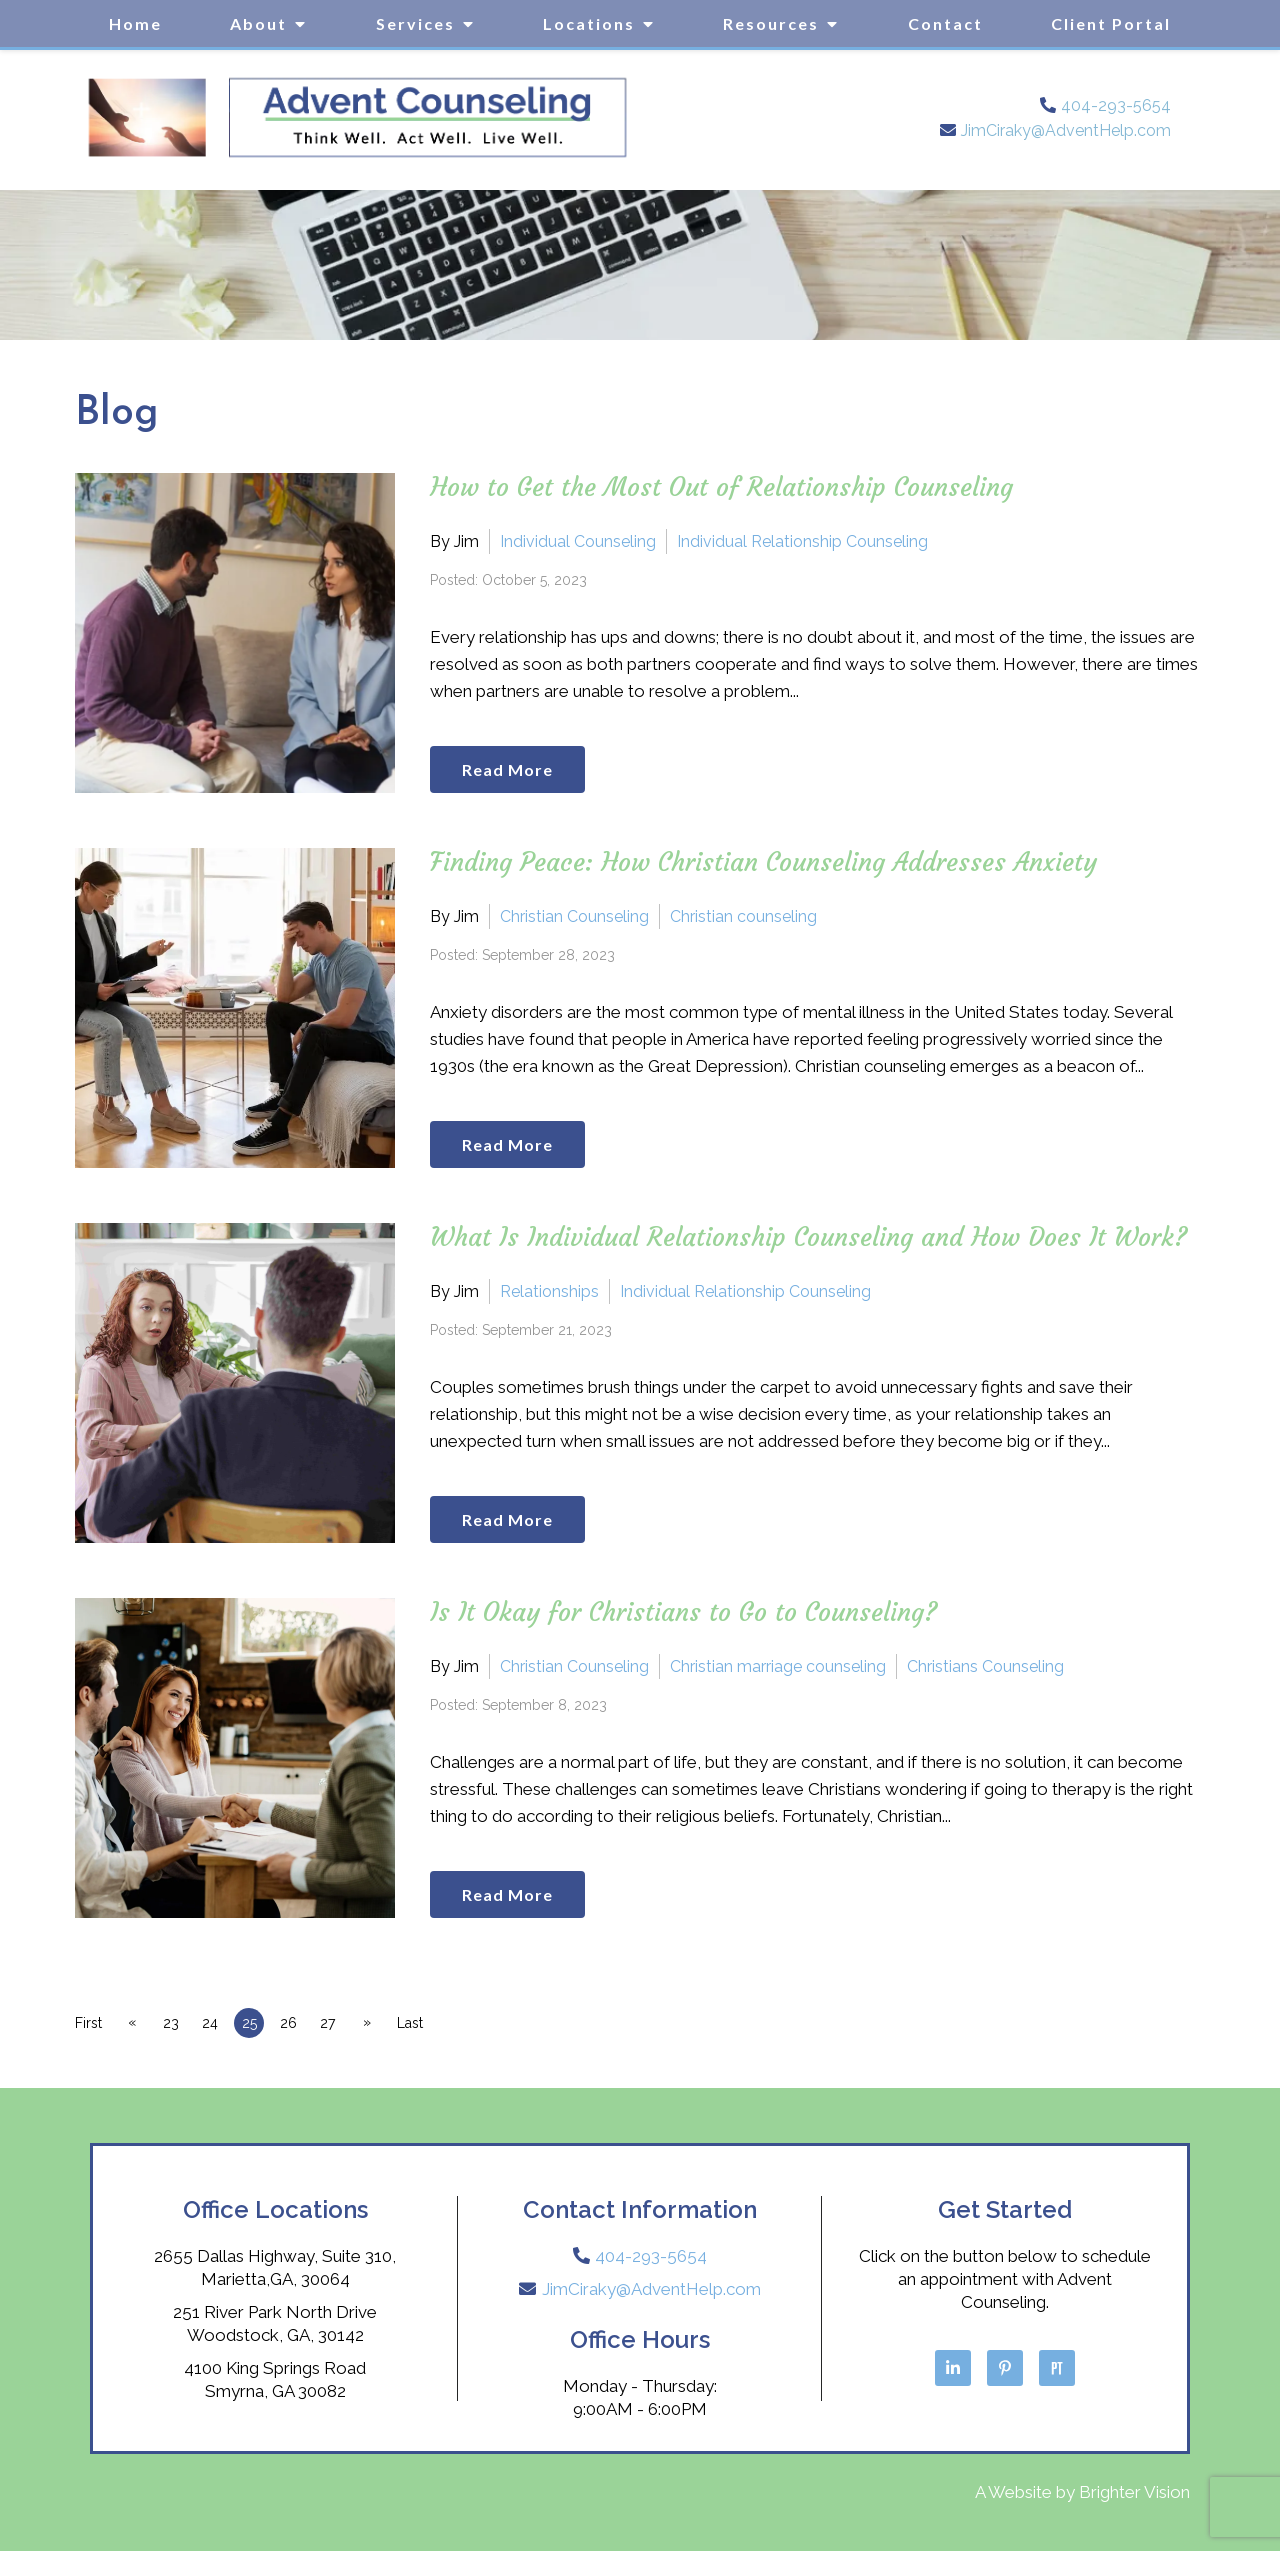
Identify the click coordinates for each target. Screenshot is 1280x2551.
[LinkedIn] (953, 2368)
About (258, 23)
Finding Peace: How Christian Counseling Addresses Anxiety (763, 862)
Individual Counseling (578, 540)
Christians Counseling (985, 1665)
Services (415, 23)
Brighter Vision (1134, 2492)
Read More (512, 767)
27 (343, 2023)
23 (175, 2023)
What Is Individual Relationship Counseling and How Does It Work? (809, 1237)
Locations (589, 23)
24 (217, 2023)
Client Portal (1111, 23)
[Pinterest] (1005, 2368)
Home (135, 23)
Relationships (549, 1290)
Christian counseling (743, 915)
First (88, 2023)
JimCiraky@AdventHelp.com (1066, 130)
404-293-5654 (1116, 105)
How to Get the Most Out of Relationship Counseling (721, 487)
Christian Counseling (574, 915)
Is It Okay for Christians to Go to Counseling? (684, 1612)
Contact (945, 23)
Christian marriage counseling (778, 1665)
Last (429, 2023)
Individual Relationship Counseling (802, 540)
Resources (771, 23)
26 (301, 2023)
